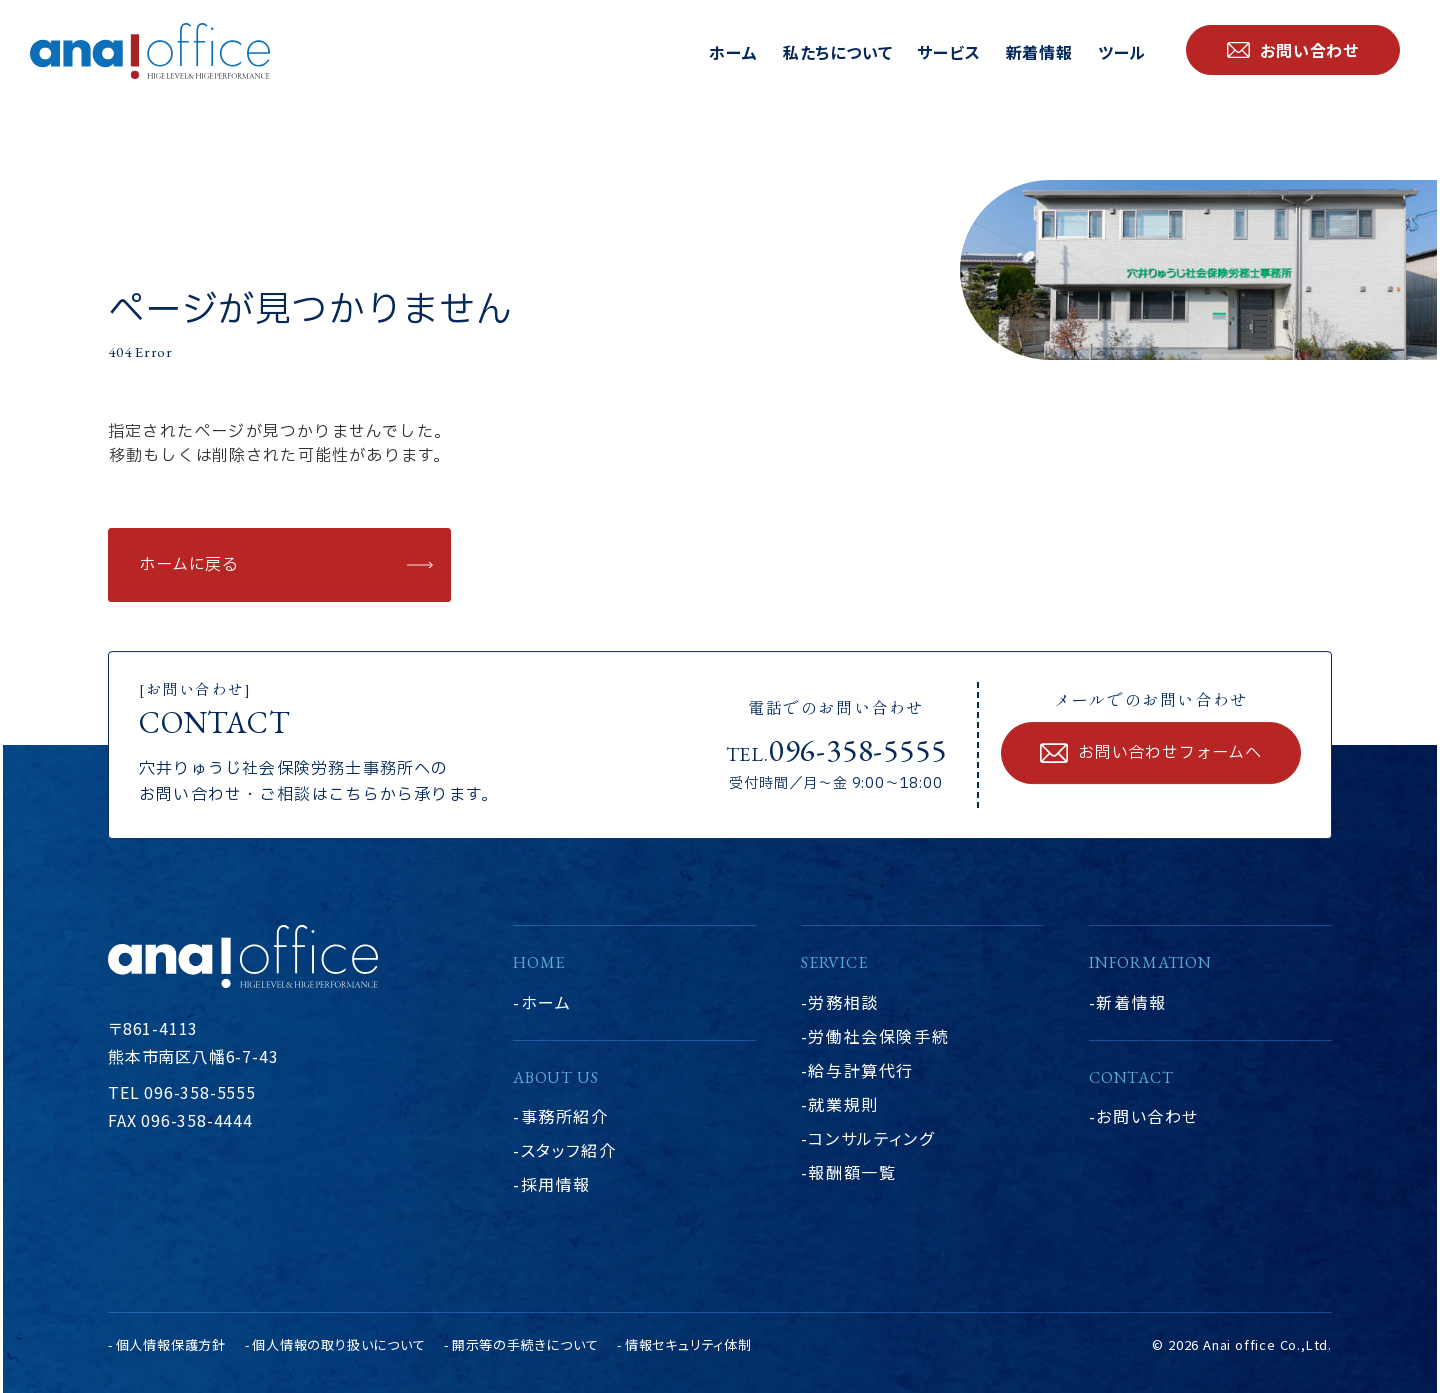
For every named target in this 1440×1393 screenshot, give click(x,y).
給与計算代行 (861, 1070)
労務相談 (843, 1002)
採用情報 (556, 1184)
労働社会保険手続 (878, 1036)
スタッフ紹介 (569, 1150)
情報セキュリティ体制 (688, 1344)
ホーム (733, 52)
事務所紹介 (565, 1116)
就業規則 (843, 1104)
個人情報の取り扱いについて (338, 1344)
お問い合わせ (1147, 1116)
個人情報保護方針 (171, 1344)
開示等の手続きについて (525, 1344)
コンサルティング (871, 1138)
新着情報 (1039, 52)
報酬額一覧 (852, 1172)
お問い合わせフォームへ (1170, 753)
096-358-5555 (858, 749)
